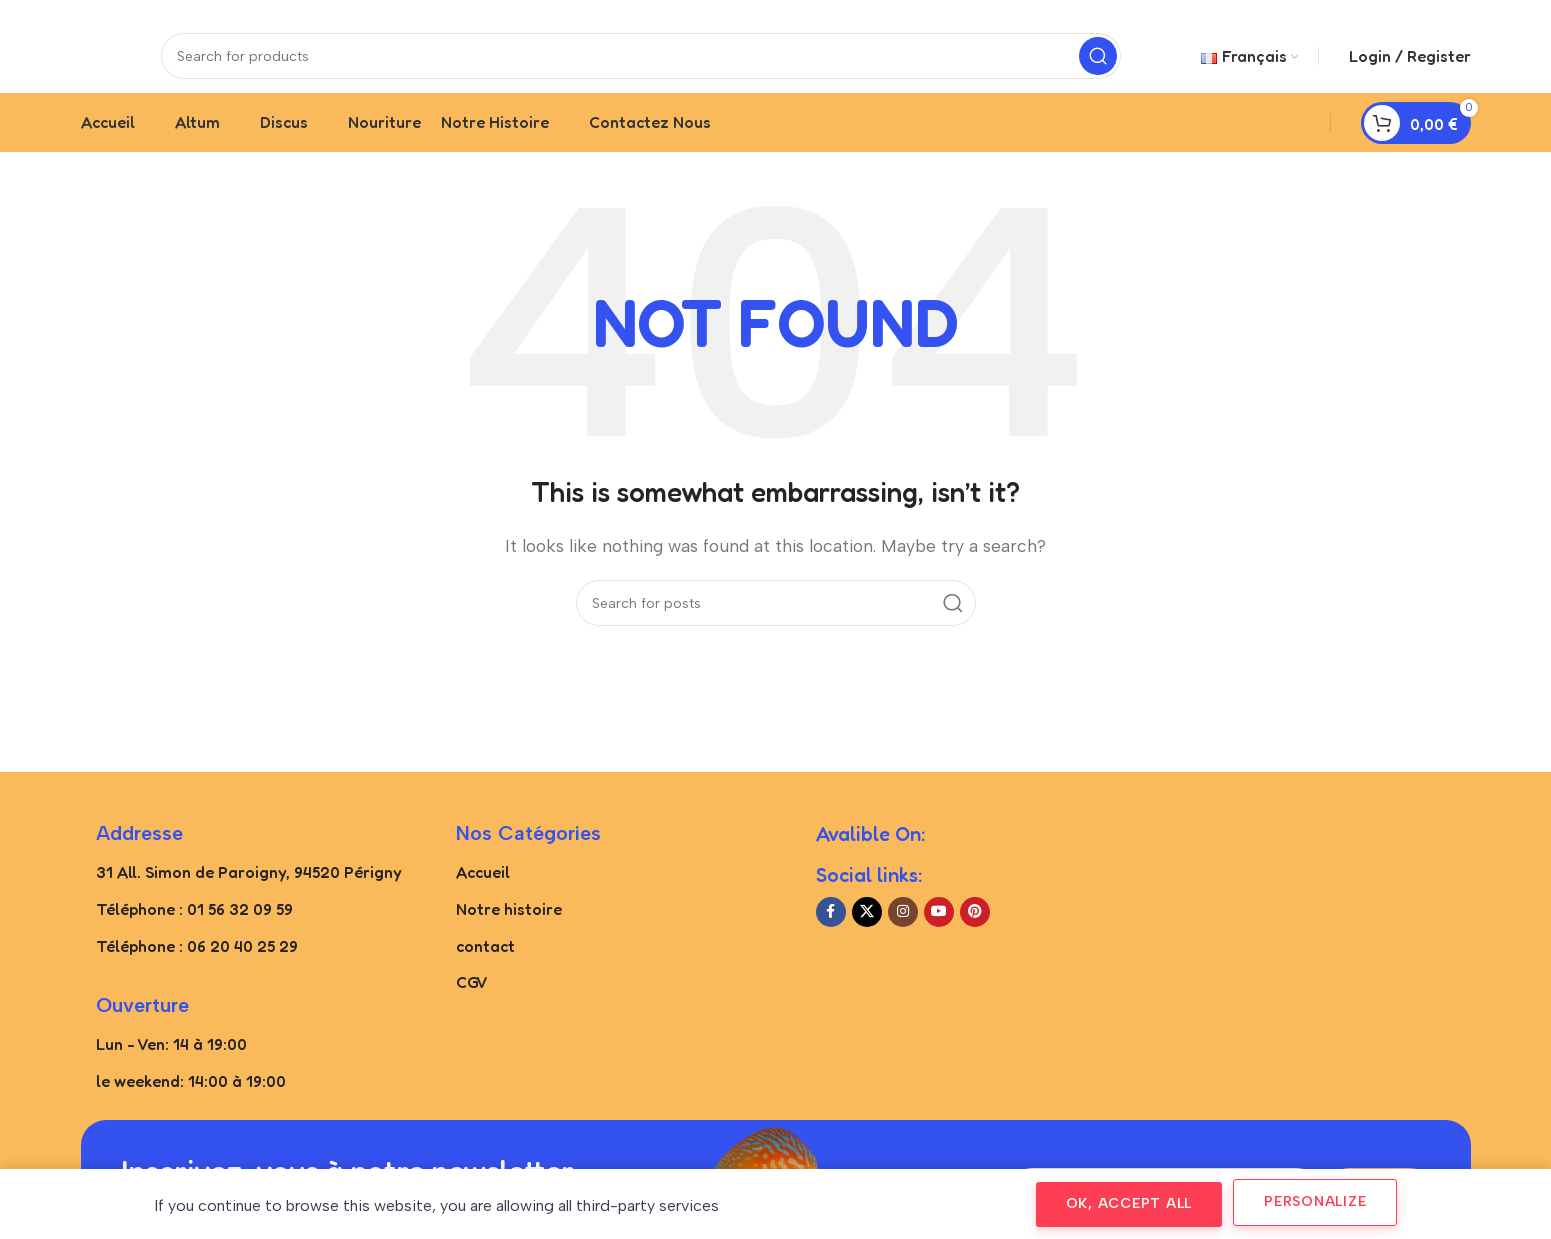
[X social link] (867, 931)
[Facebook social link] (831, 931)
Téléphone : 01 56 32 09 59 (194, 928)
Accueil (483, 892)
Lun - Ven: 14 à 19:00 (171, 1064)
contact (485, 965)
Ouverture (142, 1025)
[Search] (641, 65)
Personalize (1315, 1201)
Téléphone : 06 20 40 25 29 (197, 965)
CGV (472, 1002)
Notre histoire (509, 928)
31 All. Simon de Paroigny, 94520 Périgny (249, 892)
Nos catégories (528, 853)
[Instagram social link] (903, 931)
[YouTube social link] (939, 931)
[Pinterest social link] (975, 931)
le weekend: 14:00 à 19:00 (191, 1101)
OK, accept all (1129, 1203)
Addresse (139, 853)
